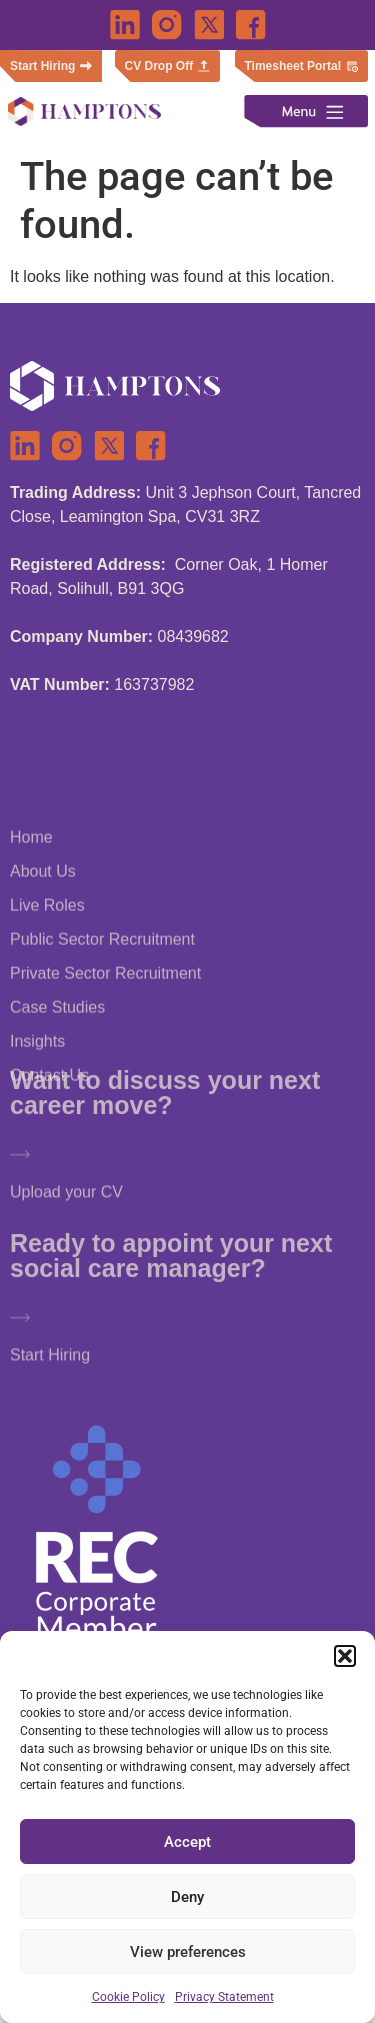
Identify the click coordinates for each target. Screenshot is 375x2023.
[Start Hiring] (20, 1342)
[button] (345, 1656)
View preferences (188, 1952)
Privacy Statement (224, 1997)
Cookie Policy (128, 1997)
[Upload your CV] (20, 1179)
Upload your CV (66, 1216)
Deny (187, 1897)
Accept (187, 1842)
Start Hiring (50, 1379)
